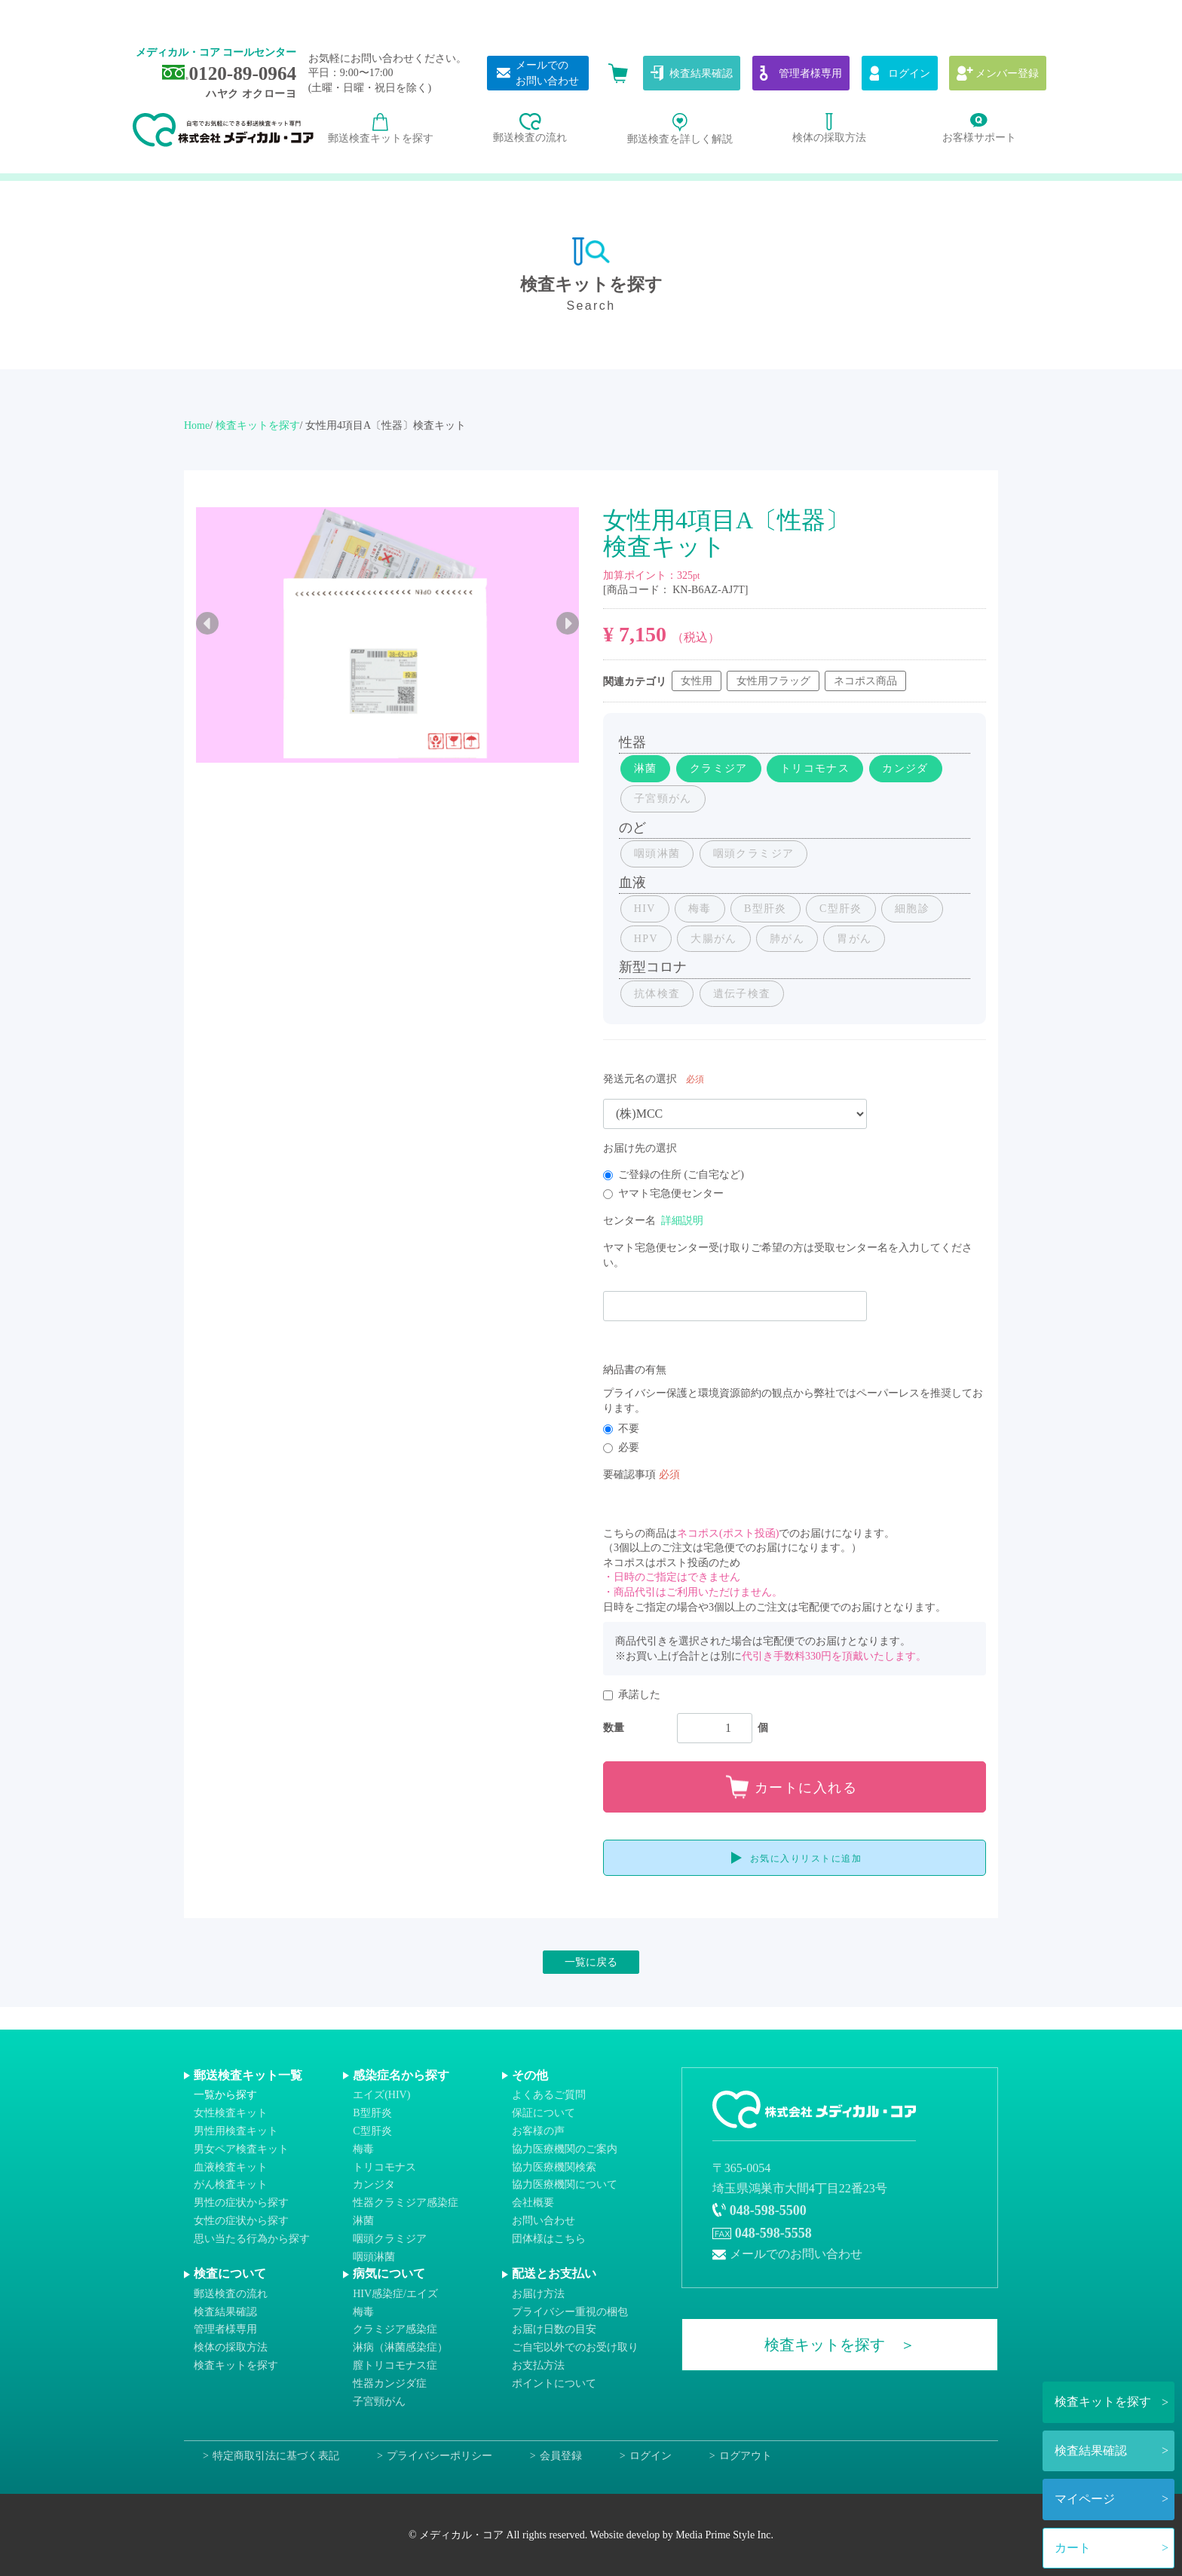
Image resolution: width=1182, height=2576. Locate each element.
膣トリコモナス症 (395, 2365)
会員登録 (561, 2455)
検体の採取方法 (231, 2347)
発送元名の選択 (640, 1079)
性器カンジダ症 (390, 2383)
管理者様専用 (225, 2329)
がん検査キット (231, 2184)
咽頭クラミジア (390, 2238)
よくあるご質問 (549, 2094)
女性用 (696, 681)
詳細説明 (682, 1220)
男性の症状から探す (241, 2202)
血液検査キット (231, 2166)
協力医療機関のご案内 (564, 2149)
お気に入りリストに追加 (806, 1858)
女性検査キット (231, 2113)
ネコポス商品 (865, 681)
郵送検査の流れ (231, 2293)
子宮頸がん (379, 2400)
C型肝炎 (372, 2131)
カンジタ (374, 2184)
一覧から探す (225, 2094)
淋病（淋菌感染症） (400, 2347)
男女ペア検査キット (241, 2149)
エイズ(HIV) (381, 2094)
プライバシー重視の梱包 (570, 2311)
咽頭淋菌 (374, 2256)
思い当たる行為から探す (252, 2238)
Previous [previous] (207, 623)
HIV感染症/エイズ (395, 2293)
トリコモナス (384, 2166)
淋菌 (363, 2220)
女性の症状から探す (241, 2220)
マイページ (1085, 2498)
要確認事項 (629, 1474)
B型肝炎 (372, 2113)
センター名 (629, 1220)
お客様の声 (538, 2131)
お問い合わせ (543, 2220)
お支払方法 (538, 2365)
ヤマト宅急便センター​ (663, 1193)
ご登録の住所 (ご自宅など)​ (673, 1174)
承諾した (631, 1694)
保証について (543, 2113)
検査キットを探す (1103, 2401)
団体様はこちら (549, 2238)
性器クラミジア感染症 (405, 2202)
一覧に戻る (591, 1962)
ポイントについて (554, 2383)
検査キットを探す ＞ (839, 2344)
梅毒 (363, 2149)
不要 (621, 1428)
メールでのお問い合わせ (796, 2253)
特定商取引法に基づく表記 (276, 2455)
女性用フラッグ (773, 681)
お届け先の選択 (640, 1148)
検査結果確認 (1091, 2450)
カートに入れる (806, 1787)
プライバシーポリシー (439, 2455)
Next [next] (567, 623)
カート (1073, 2547)
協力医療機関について (564, 2184)
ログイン (650, 2455)
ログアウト (745, 2455)
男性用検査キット (236, 2131)
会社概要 (533, 2202)
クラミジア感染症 (395, 2329)
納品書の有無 (634, 1369)
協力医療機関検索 (554, 2166)
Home (197, 425)
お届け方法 (538, 2293)
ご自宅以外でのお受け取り (575, 2347)
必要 (621, 1447)
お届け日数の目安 (554, 2329)
